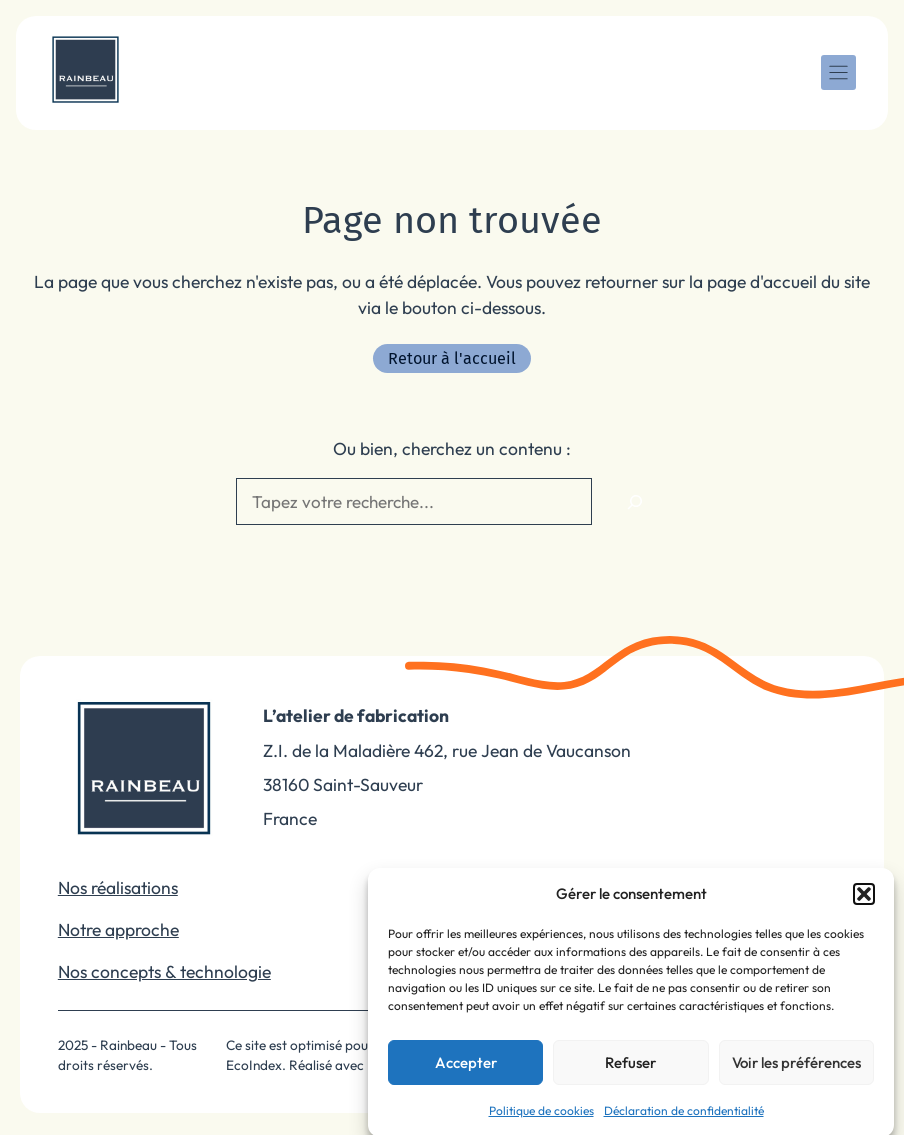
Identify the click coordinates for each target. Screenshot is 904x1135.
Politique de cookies (541, 1122)
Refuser (630, 1073)
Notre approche (118, 929)
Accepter (466, 1073)
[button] (864, 906)
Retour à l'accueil (452, 358)
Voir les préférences (796, 1073)
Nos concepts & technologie (164, 971)
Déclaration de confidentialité (684, 1122)
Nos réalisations (118, 887)
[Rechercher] (635, 502)
